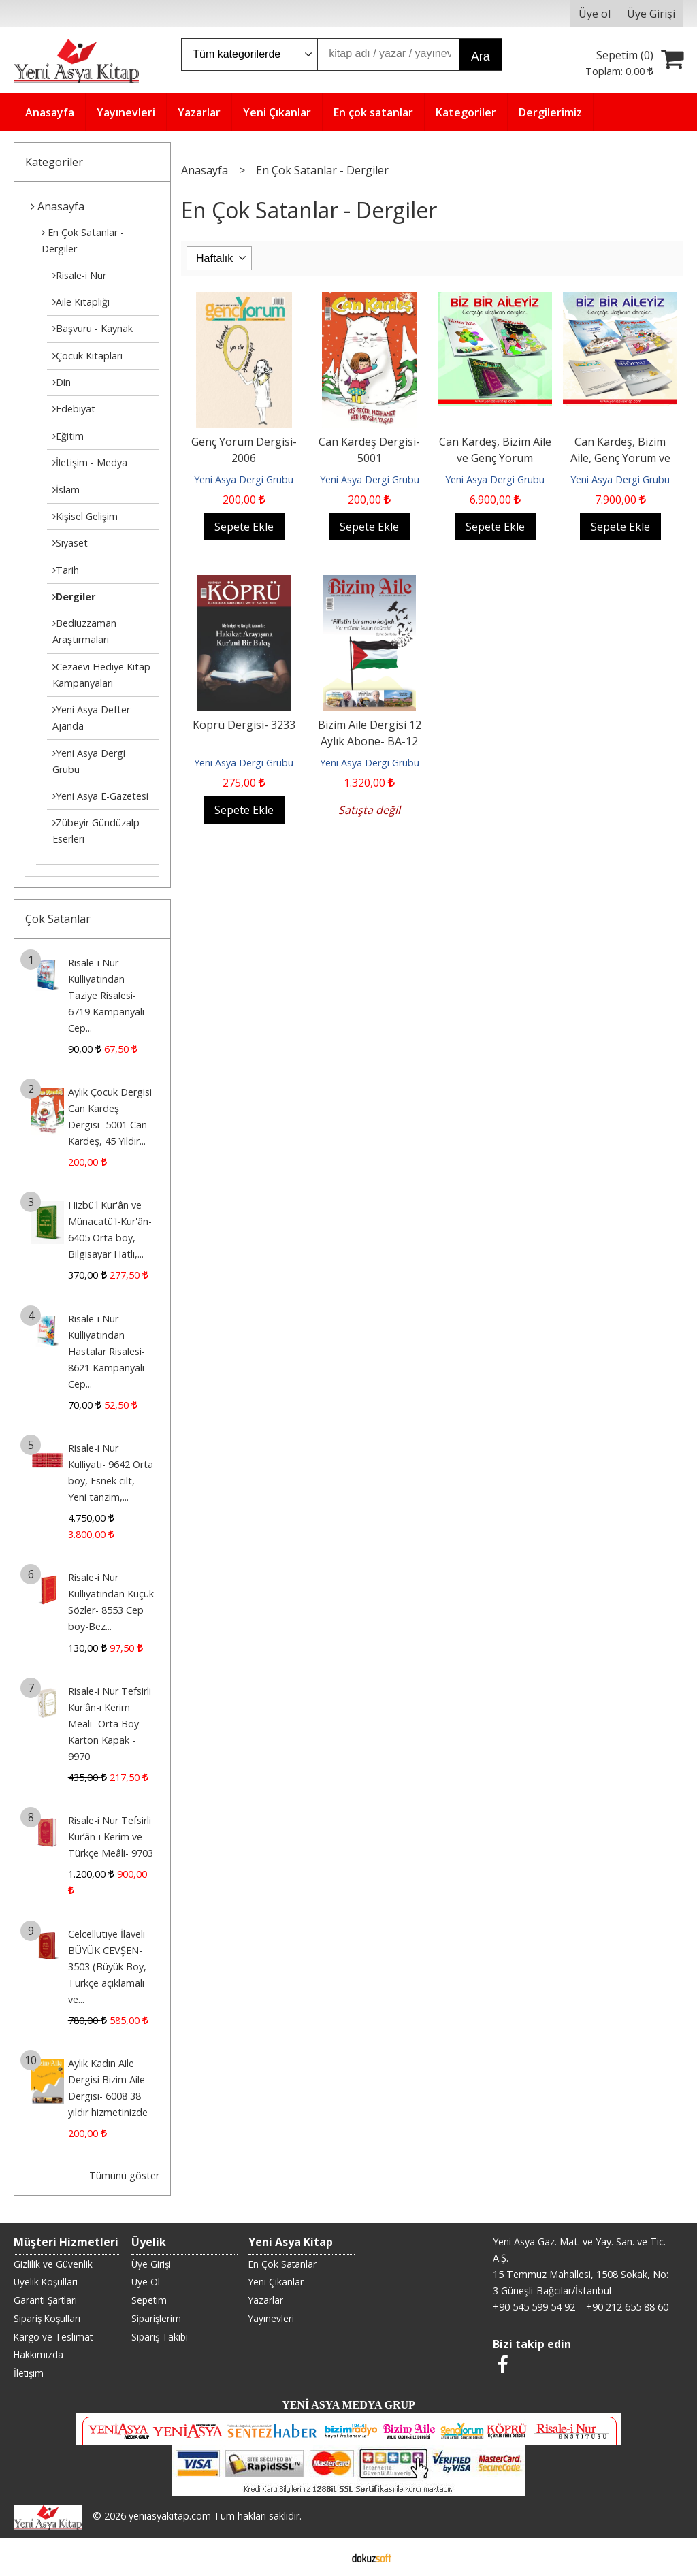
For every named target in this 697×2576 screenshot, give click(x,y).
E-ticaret (327, 2556)
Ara (480, 56)
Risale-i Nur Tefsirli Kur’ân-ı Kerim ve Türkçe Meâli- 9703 (110, 1836)
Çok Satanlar (58, 918)
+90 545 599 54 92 (534, 2306)
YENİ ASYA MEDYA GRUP (348, 2405)
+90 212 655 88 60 (627, 2306)
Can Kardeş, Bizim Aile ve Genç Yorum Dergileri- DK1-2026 (495, 458)
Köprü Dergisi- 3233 (244, 724)
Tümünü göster (124, 2175)
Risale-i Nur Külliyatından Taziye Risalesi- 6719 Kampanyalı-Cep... (108, 995)
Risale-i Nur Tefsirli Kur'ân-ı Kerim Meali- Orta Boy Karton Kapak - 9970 (109, 1723)
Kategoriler (54, 161)
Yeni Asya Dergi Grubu (243, 479)
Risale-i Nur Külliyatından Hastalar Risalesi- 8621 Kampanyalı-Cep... (108, 1351)
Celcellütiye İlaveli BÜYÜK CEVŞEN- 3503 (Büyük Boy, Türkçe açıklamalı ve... (107, 1966)
